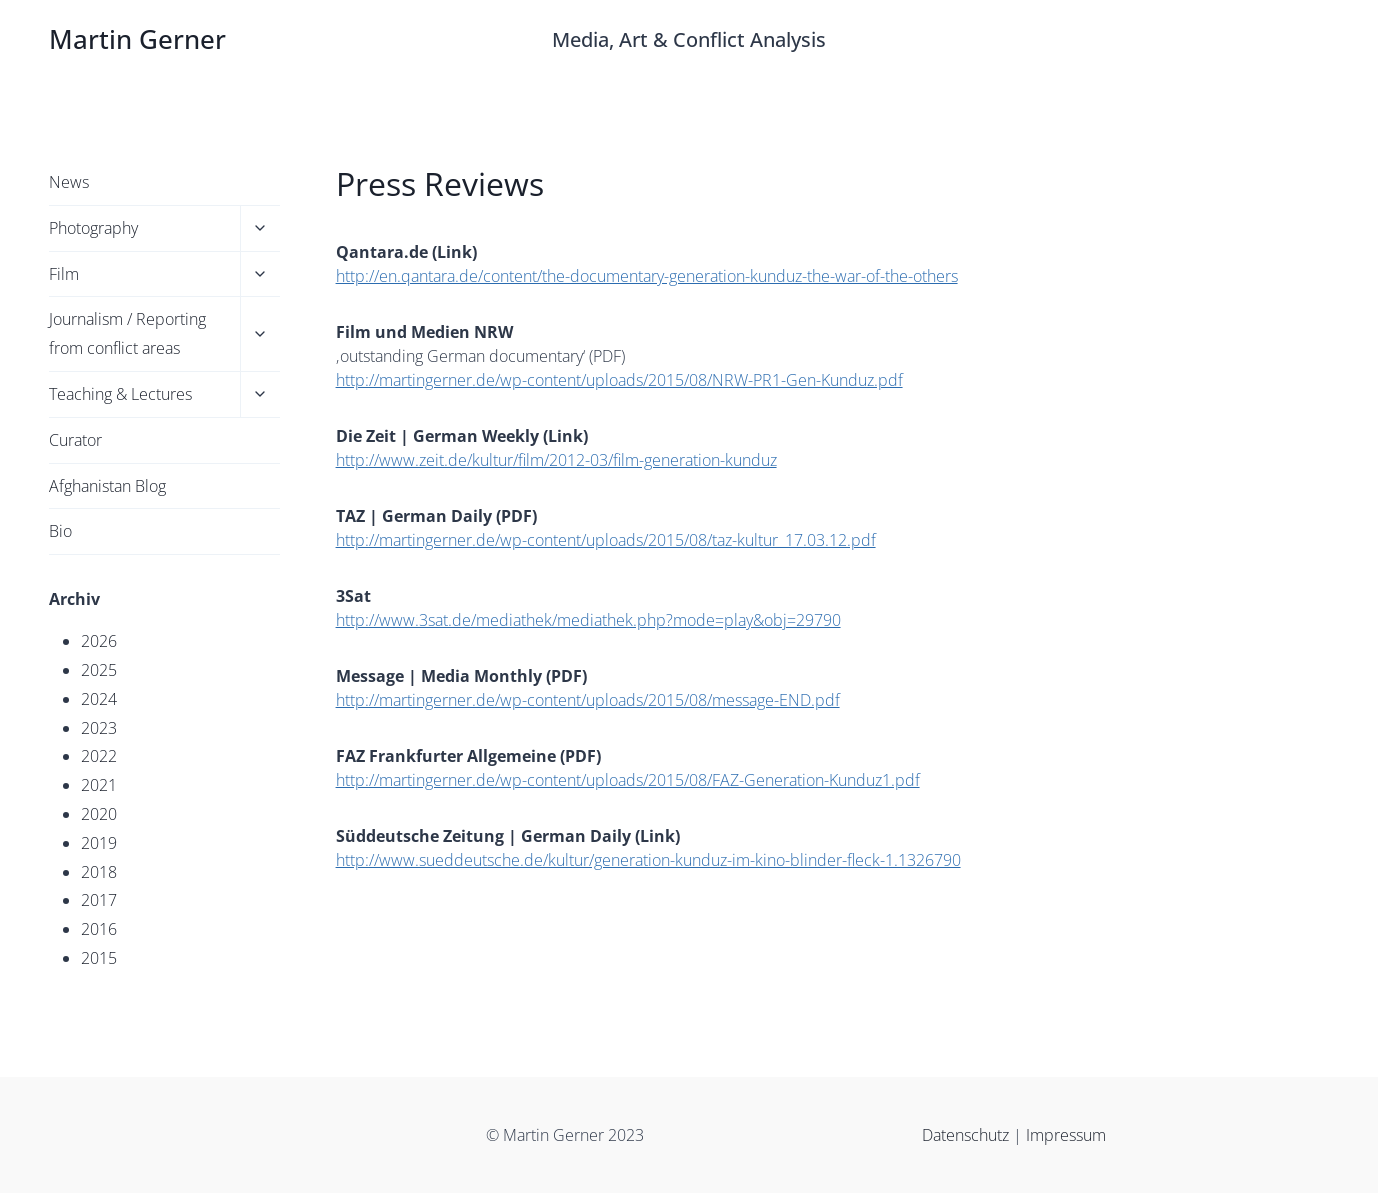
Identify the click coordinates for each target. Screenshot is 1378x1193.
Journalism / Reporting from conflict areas (127, 333)
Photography (93, 228)
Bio (60, 531)
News (69, 182)
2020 (99, 814)
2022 (99, 756)
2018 (99, 872)
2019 (99, 843)
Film (64, 274)
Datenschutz (967, 1135)
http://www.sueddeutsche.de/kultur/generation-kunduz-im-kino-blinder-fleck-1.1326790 (648, 860)
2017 (99, 900)
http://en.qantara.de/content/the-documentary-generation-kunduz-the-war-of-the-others (647, 276)
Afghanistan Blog (107, 486)
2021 (99, 785)
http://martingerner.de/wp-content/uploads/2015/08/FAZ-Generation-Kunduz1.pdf (628, 780)
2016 (99, 929)
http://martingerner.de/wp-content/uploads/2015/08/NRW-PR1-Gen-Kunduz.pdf (619, 380)
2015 (99, 958)
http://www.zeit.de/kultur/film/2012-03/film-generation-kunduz (556, 460)
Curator (75, 440)
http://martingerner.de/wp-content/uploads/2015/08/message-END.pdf (588, 700)
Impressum (1066, 1135)
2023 (99, 728)
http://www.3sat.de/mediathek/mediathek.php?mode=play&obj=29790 (588, 620)
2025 (99, 670)
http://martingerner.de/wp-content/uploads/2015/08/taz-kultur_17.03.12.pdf (606, 540)
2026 (99, 641)
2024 (99, 699)
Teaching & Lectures (120, 394)
